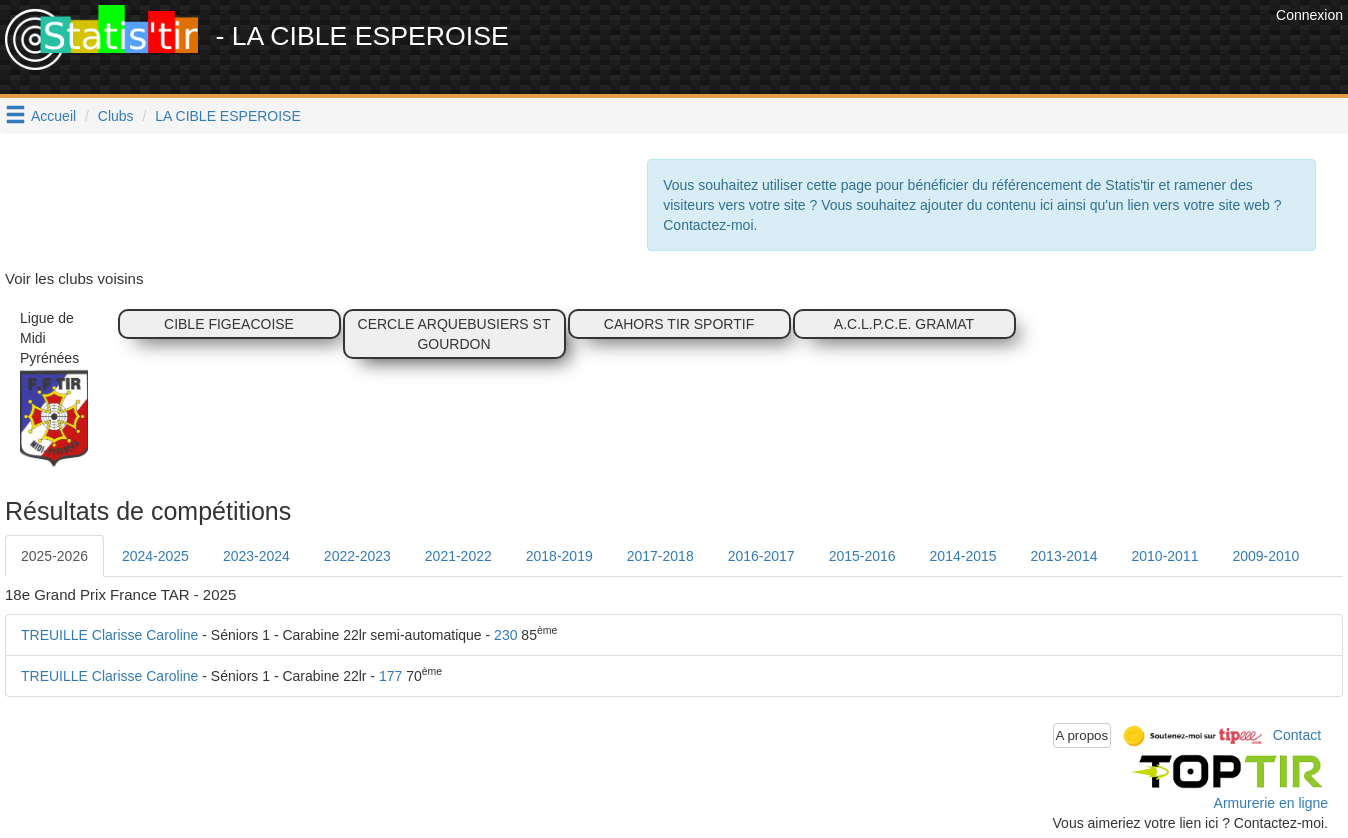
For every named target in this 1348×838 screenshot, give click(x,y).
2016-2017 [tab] (761, 556)
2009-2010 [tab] (1265, 556)
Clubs (116, 116)
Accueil (53, 116)
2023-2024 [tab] (256, 556)
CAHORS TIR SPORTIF (679, 324)
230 (505, 635)
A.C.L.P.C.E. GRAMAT (904, 324)
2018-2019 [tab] (559, 556)
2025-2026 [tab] (54, 556)
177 (390, 676)
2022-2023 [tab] (357, 556)
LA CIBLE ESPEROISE (228, 116)
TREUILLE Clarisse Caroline (109, 635)
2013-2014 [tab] (1064, 556)
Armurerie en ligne (1271, 803)
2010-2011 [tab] (1164, 556)
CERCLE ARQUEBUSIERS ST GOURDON (454, 334)
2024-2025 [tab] (155, 556)
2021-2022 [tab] (458, 556)
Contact (1297, 734)
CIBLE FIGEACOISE (229, 324)
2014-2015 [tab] (963, 556)
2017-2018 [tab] (660, 556)
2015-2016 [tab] (862, 556)
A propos (1082, 735)
